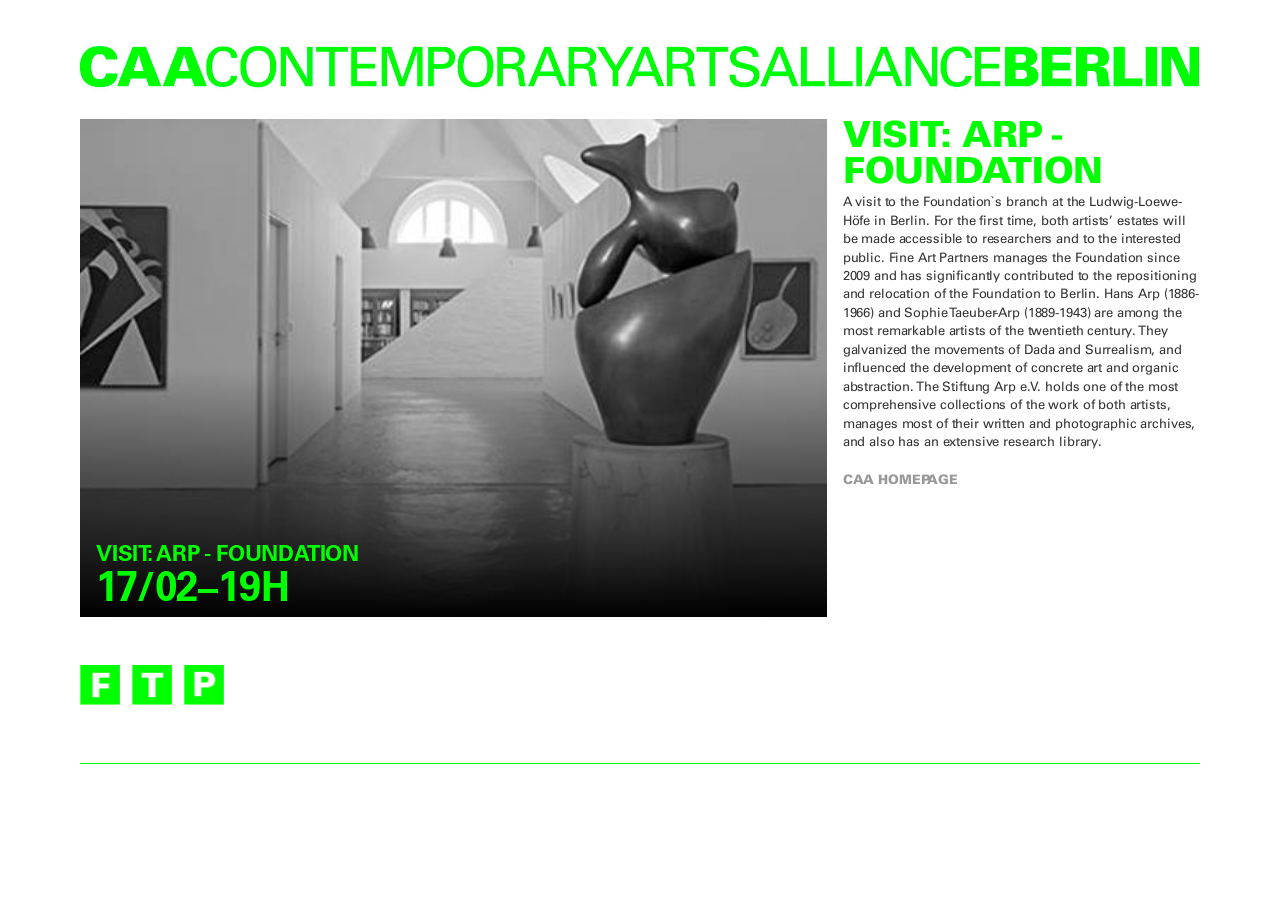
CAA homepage (900, 479)
